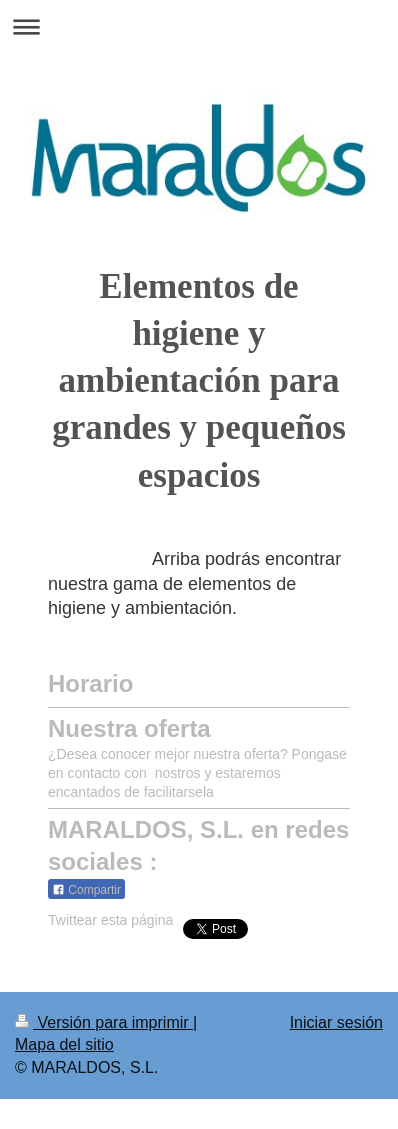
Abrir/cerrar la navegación (199, 26)
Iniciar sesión (336, 1022)
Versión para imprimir (104, 1022)
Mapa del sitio (64, 1044)
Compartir (86, 890)
